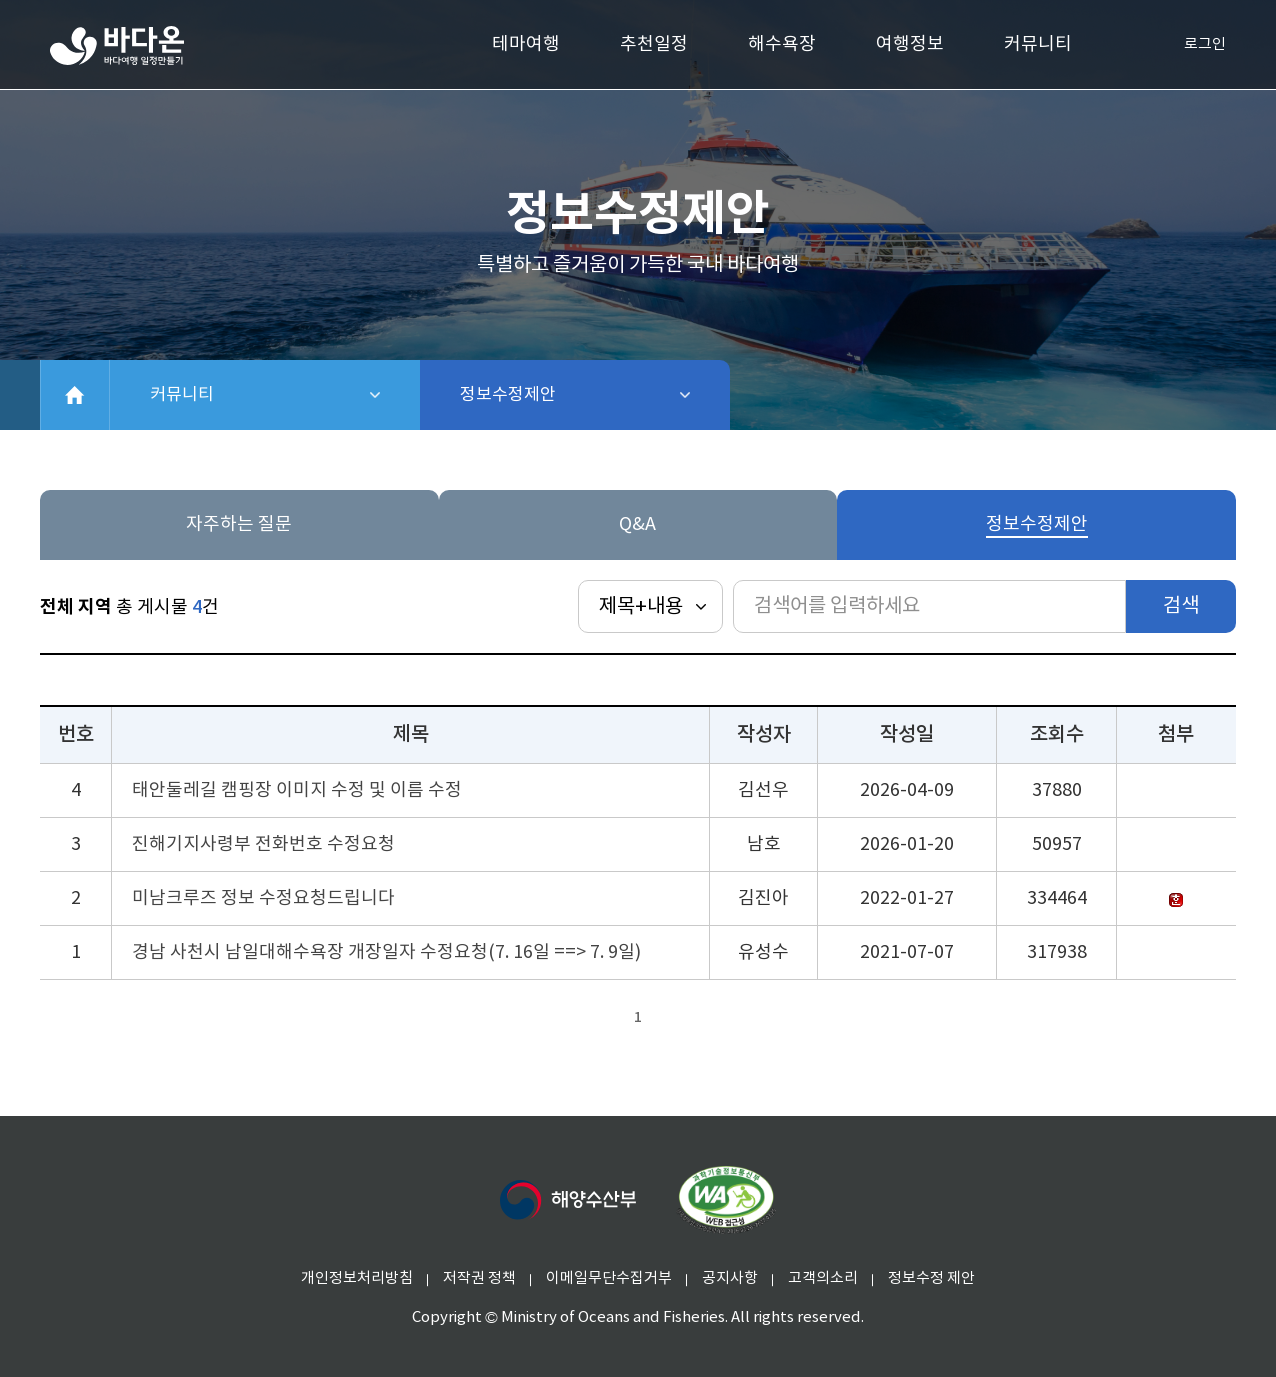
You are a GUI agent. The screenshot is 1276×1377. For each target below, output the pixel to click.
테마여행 (526, 44)
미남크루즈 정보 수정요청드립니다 (263, 898)
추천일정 (654, 44)
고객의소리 (823, 1278)
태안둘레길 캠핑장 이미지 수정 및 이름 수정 (297, 790)
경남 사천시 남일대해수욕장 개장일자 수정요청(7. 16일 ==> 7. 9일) (386, 952)
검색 (1181, 606)
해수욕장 (782, 44)
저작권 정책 (479, 1278)
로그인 (1189, 45)
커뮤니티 (1038, 44)
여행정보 (910, 44)
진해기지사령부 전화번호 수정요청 (263, 844)
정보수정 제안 (931, 1278)
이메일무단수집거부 (609, 1278)
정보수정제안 (560, 395)
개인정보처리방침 (357, 1278)
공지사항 (730, 1278)
